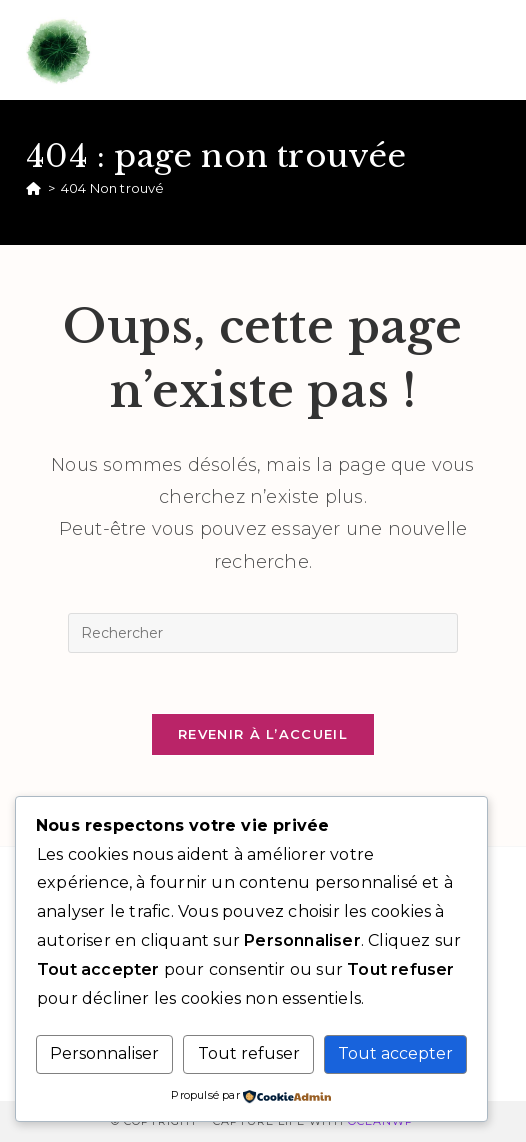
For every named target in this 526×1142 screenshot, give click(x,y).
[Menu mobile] (490, 49)
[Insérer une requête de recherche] (263, 633)
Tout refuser (249, 1053)
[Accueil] (33, 188)
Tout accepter (395, 1053)
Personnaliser (104, 1053)
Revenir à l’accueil (263, 734)
